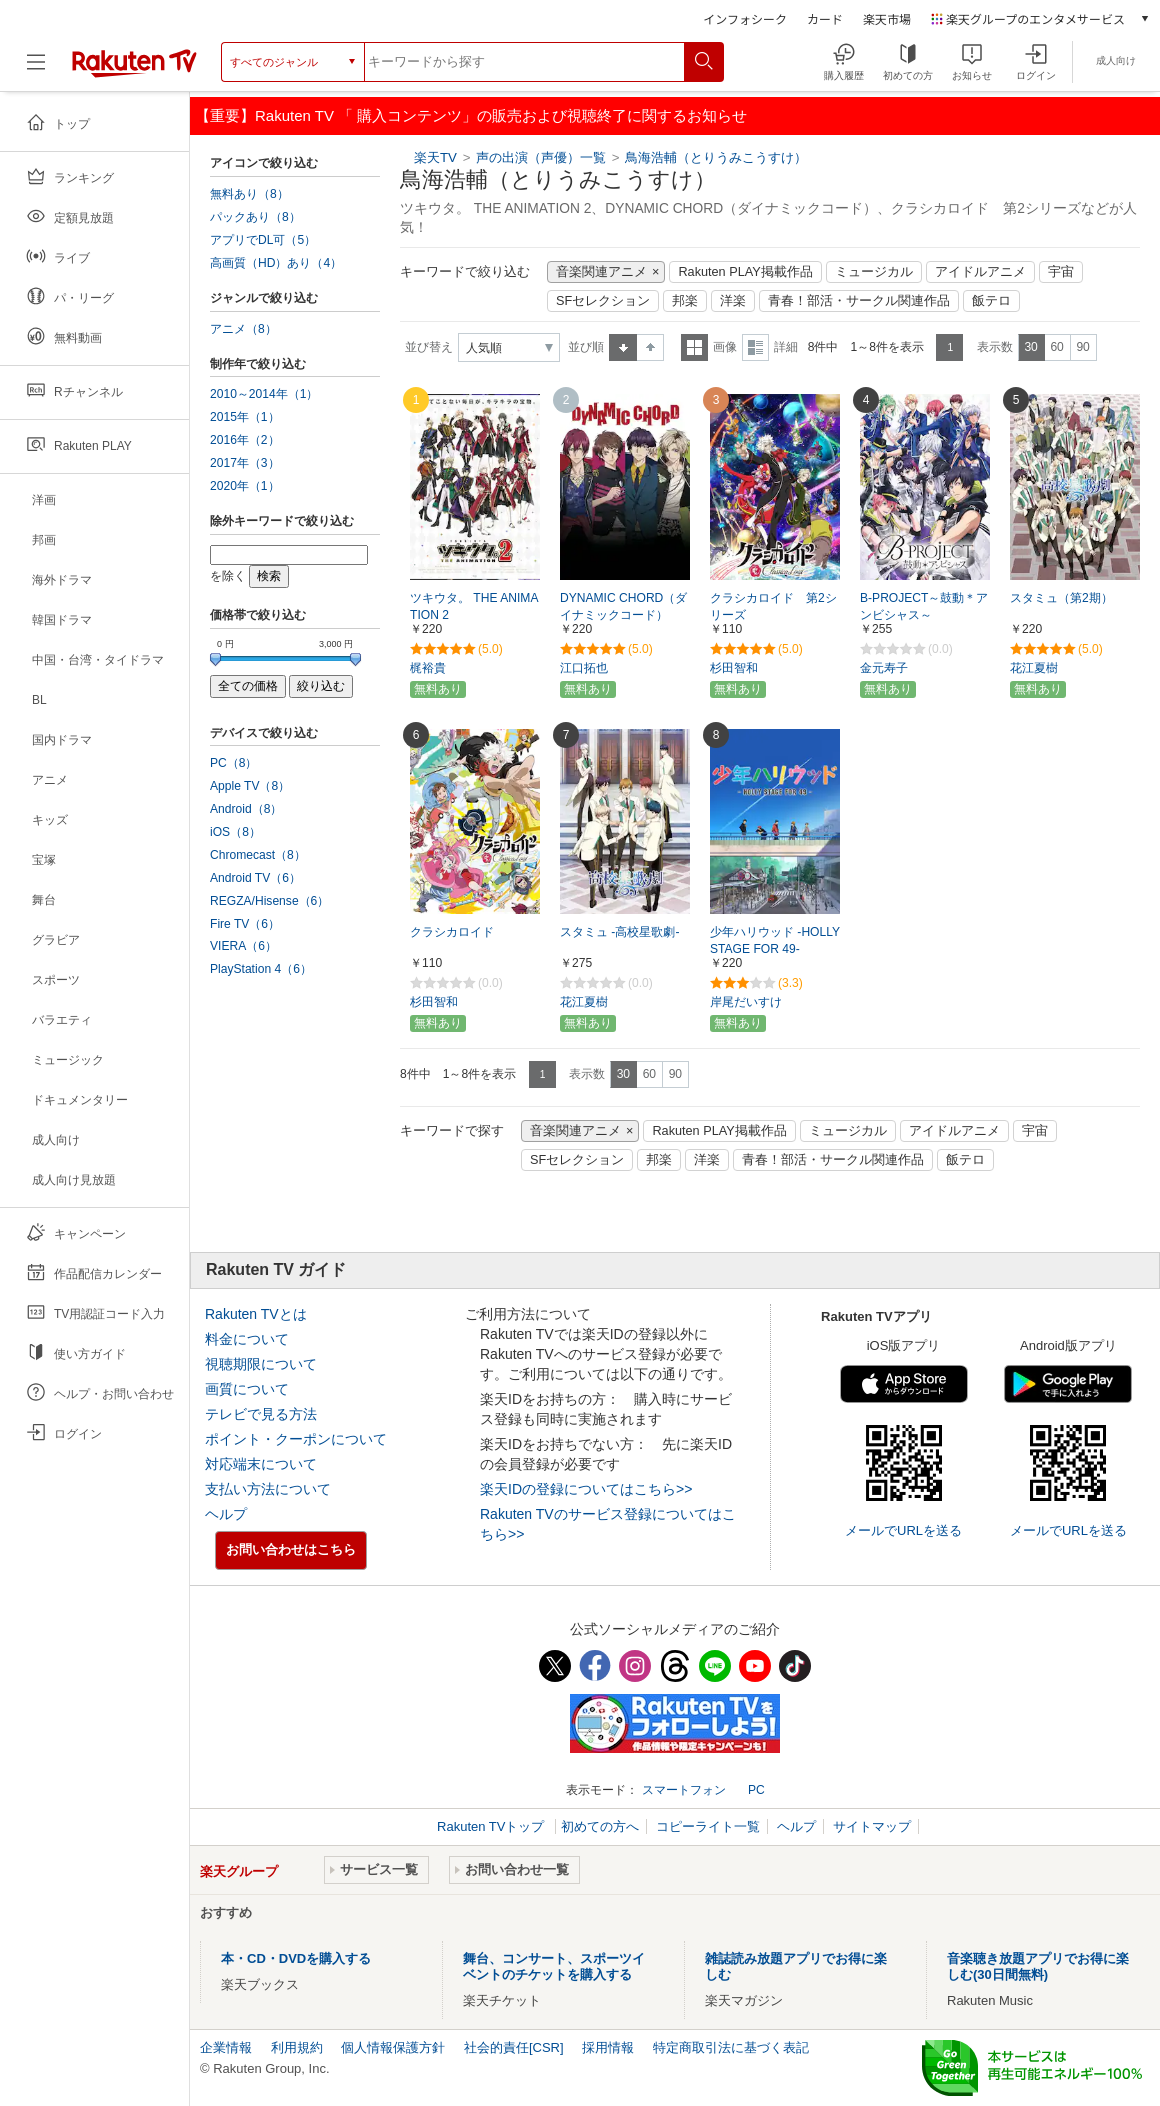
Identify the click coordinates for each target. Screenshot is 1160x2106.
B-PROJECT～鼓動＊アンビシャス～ (924, 606)
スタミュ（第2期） (1061, 598)
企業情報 (226, 2047)
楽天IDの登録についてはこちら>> (586, 1489)
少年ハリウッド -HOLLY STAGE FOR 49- (775, 940)
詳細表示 (755, 347)
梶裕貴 (428, 668)
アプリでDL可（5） (263, 240)
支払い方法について (268, 1489)
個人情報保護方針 (393, 2047)
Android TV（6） (255, 878)
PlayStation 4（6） (261, 969)
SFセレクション (603, 301)
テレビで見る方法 (261, 1414)
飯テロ (991, 301)
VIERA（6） (243, 946)
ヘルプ (226, 1514)
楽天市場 (887, 18)
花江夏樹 (1034, 668)
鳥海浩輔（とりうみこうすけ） (716, 157)
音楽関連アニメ (601, 272)
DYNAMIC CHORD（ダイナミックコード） (623, 606)
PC (756, 1790)
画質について (247, 1389)
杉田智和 (734, 668)
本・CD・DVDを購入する (296, 1958)
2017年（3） (245, 463)
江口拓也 (584, 668)
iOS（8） (235, 832)
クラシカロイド (452, 932)
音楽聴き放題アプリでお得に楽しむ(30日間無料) (1038, 1966)
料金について (247, 1339)
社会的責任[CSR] (514, 2047)
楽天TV (435, 157)
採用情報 (608, 2047)
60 (1056, 347)
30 (1030, 347)
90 (1082, 347)
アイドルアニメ (980, 272)
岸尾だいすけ (746, 1002)
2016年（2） (245, 440)
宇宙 (1061, 272)
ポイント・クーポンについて (296, 1439)
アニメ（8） (243, 329)
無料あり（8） (249, 194)
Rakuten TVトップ (492, 1826)
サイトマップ (872, 1826)
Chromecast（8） (258, 855)
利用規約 (297, 2047)
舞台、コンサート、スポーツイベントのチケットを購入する (554, 1966)
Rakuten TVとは (256, 1314)
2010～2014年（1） (264, 394)
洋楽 (733, 301)
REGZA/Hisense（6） (269, 901)
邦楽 (685, 301)
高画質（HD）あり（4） (276, 263)
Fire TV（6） (245, 924)
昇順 (623, 347)
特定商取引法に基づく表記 (731, 2047)
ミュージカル (874, 272)
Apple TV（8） (250, 786)
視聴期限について (261, 1364)
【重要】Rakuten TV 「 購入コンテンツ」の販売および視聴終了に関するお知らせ (471, 115)
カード (825, 18)
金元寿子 (884, 668)
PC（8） (234, 763)
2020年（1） (245, 486)
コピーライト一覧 (708, 1826)
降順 (650, 347)
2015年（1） (245, 417)
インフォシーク (745, 18)
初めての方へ (600, 1826)
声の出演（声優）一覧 (541, 157)
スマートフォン (684, 1790)
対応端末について (261, 1464)
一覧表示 (694, 347)
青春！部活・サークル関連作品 (859, 301)
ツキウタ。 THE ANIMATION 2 (474, 606)
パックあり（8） (255, 217)
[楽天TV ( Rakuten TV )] (134, 62)
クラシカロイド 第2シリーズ (773, 606)
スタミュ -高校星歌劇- (619, 932)
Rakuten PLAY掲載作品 (745, 272)
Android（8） (246, 809)
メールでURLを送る (903, 1530)
